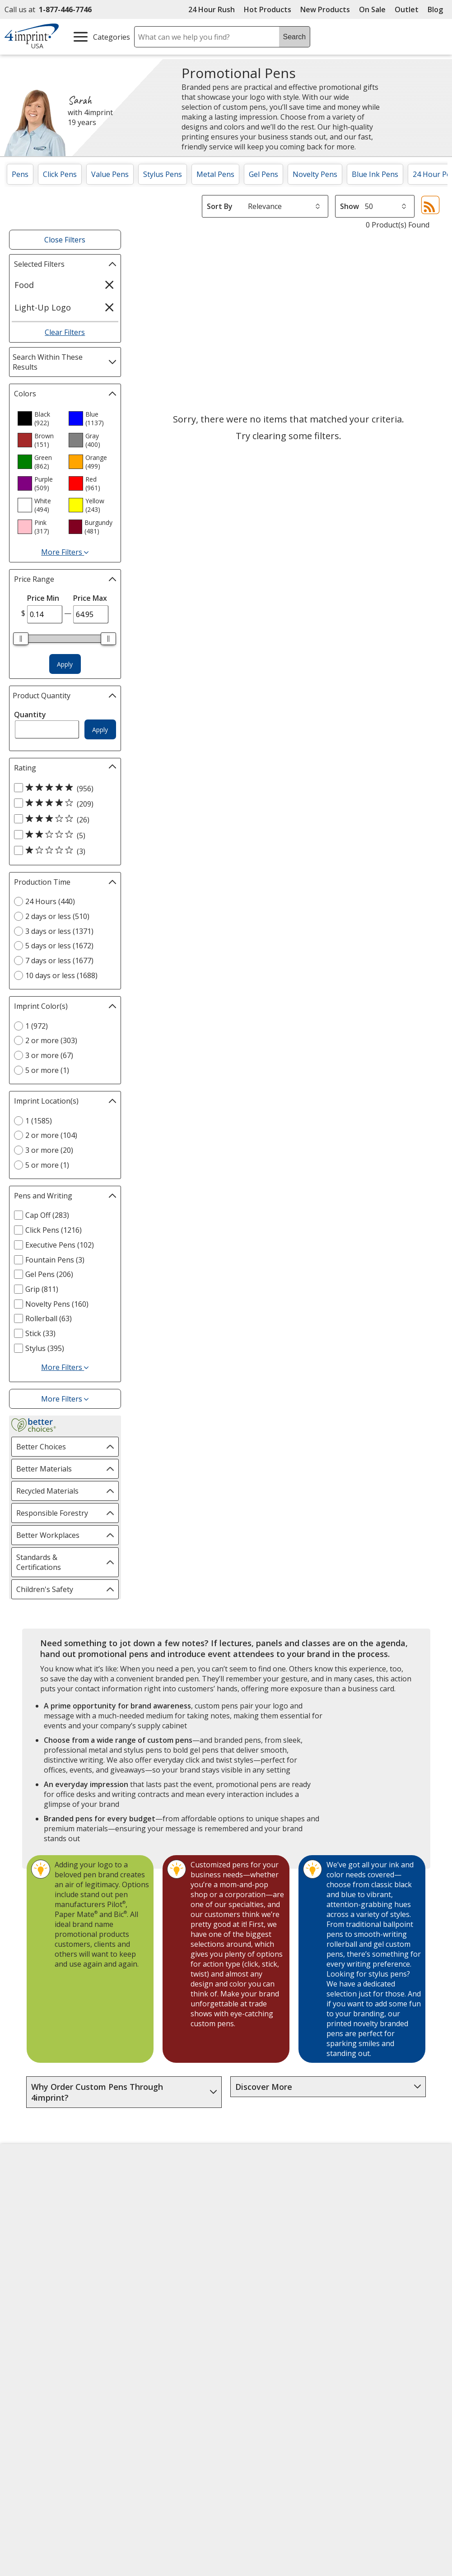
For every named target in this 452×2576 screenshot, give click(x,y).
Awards (134, 2200)
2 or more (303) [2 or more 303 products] (51, 1040)
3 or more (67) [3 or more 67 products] (49, 1055)
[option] (39, 418)
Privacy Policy (35, 2266)
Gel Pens (263, 174)
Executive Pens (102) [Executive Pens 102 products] (59, 1244)
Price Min (43, 598)
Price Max (90, 598)
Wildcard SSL (271, 2394)
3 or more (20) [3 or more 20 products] (49, 1150)
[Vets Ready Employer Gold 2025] (98, 2393)
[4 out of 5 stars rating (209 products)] (63, 803)
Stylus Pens (162, 174)
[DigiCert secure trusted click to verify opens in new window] (286, 2369)
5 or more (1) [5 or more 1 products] (47, 1070)
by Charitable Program (272, 2231)
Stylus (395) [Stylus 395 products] (44, 1348)
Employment (32, 2232)
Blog (435, 9)
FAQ (128, 2232)
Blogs (131, 2216)
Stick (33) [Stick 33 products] (40, 1333)
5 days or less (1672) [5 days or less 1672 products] (59, 945)
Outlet (409, 9)
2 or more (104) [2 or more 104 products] (51, 1135)
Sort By (220, 206)
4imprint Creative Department (262, 2188)
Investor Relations (43, 2249)
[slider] (21, 638)
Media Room (143, 2248)
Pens (20, 174)
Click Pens (60, 174)
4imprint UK (364, 2216)
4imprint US (364, 2183)
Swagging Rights (152, 2297)
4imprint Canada (372, 2200)
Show (349, 206)
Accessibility (31, 2200)
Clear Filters (65, 332)
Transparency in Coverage (168, 2314)
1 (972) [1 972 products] (36, 1025)
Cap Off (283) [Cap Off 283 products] (47, 1215)
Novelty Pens (315, 174)
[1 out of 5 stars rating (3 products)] (63, 851)
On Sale (372, 9)
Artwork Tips (255, 2209)
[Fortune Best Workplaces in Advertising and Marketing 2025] (38, 2393)
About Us (27, 2183)
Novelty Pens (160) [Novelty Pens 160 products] (57, 1304)
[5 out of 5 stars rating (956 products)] (63, 788)
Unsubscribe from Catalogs (59, 2324)
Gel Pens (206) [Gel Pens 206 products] (49, 1274)
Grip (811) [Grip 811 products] (41, 1289)
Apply (65, 664)
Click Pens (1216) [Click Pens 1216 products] (53, 1230)
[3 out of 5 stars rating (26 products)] (63, 819)
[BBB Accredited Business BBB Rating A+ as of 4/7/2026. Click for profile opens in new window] (294, 2416)
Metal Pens (215, 174)
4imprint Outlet (370, 2257)
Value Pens (110, 174)
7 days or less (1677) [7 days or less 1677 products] (59, 960)
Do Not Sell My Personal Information (52, 2287)
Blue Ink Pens (375, 174)
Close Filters (64, 240)
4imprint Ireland (371, 2232)
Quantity (30, 714)
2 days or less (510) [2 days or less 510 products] (57, 916)
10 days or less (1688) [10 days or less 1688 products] (61, 975)
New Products (325, 9)
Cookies (26, 2308)
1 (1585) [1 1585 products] (38, 1120)
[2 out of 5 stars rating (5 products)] (63, 835)
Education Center (151, 2183)
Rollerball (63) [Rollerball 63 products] (48, 1318)
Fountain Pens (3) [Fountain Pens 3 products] (54, 1259)
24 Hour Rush (211, 9)
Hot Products (267, 9)
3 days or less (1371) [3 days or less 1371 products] (59, 931)
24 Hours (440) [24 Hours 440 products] (50, 901)
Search (294, 37)
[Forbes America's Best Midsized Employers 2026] (166, 2393)
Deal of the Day (370, 2274)
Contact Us (29, 2216)
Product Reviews (149, 2265)
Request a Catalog (152, 2281)
